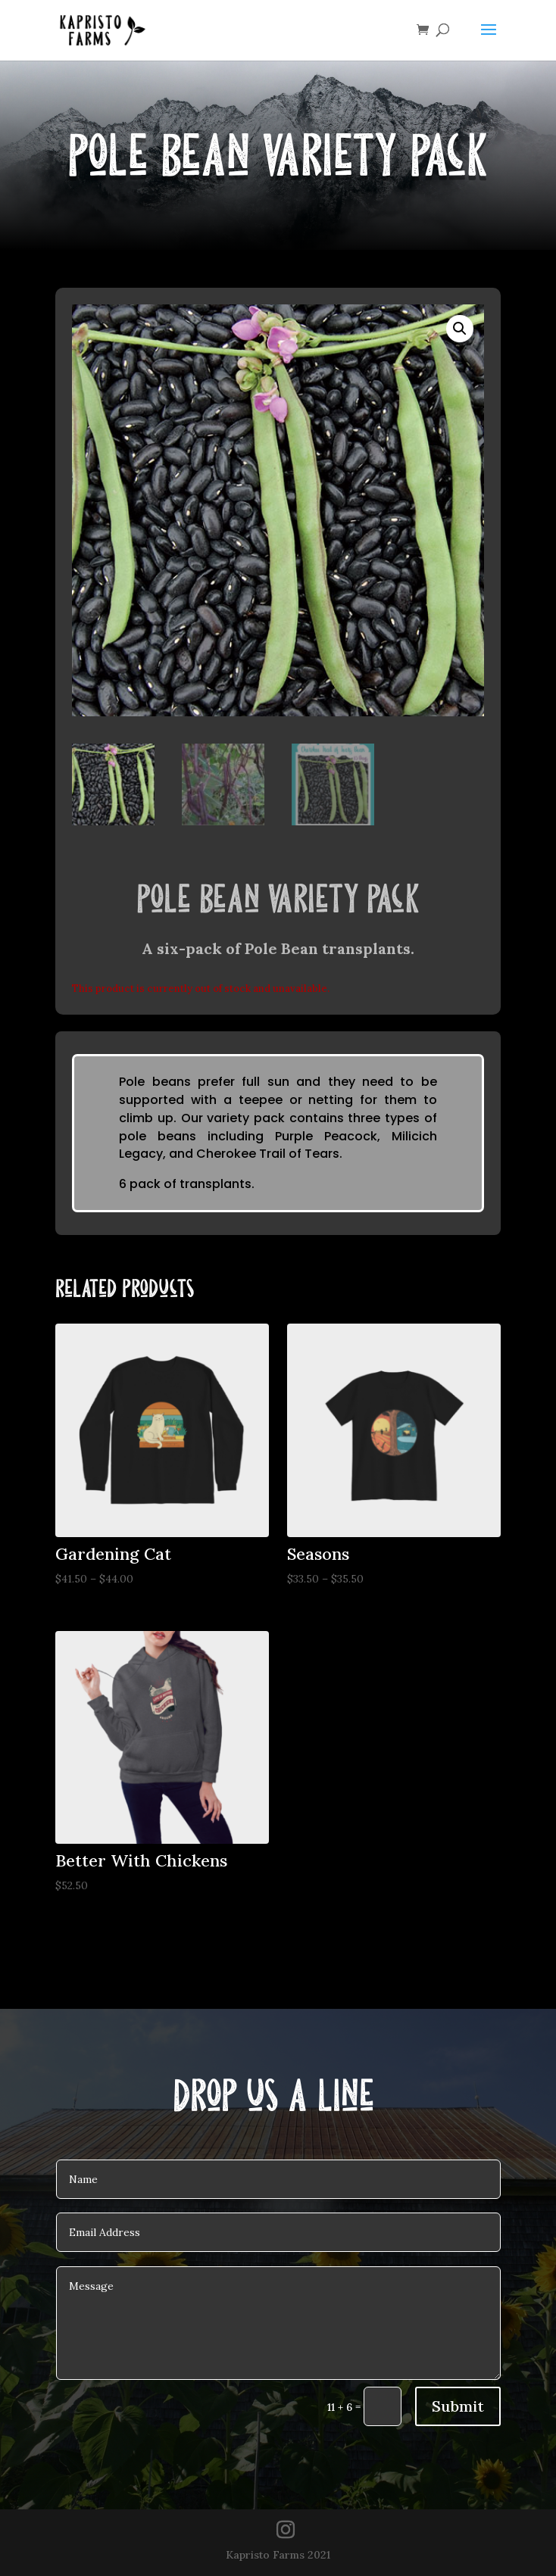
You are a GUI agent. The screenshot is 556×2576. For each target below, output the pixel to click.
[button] (459, 328)
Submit (458, 2406)
